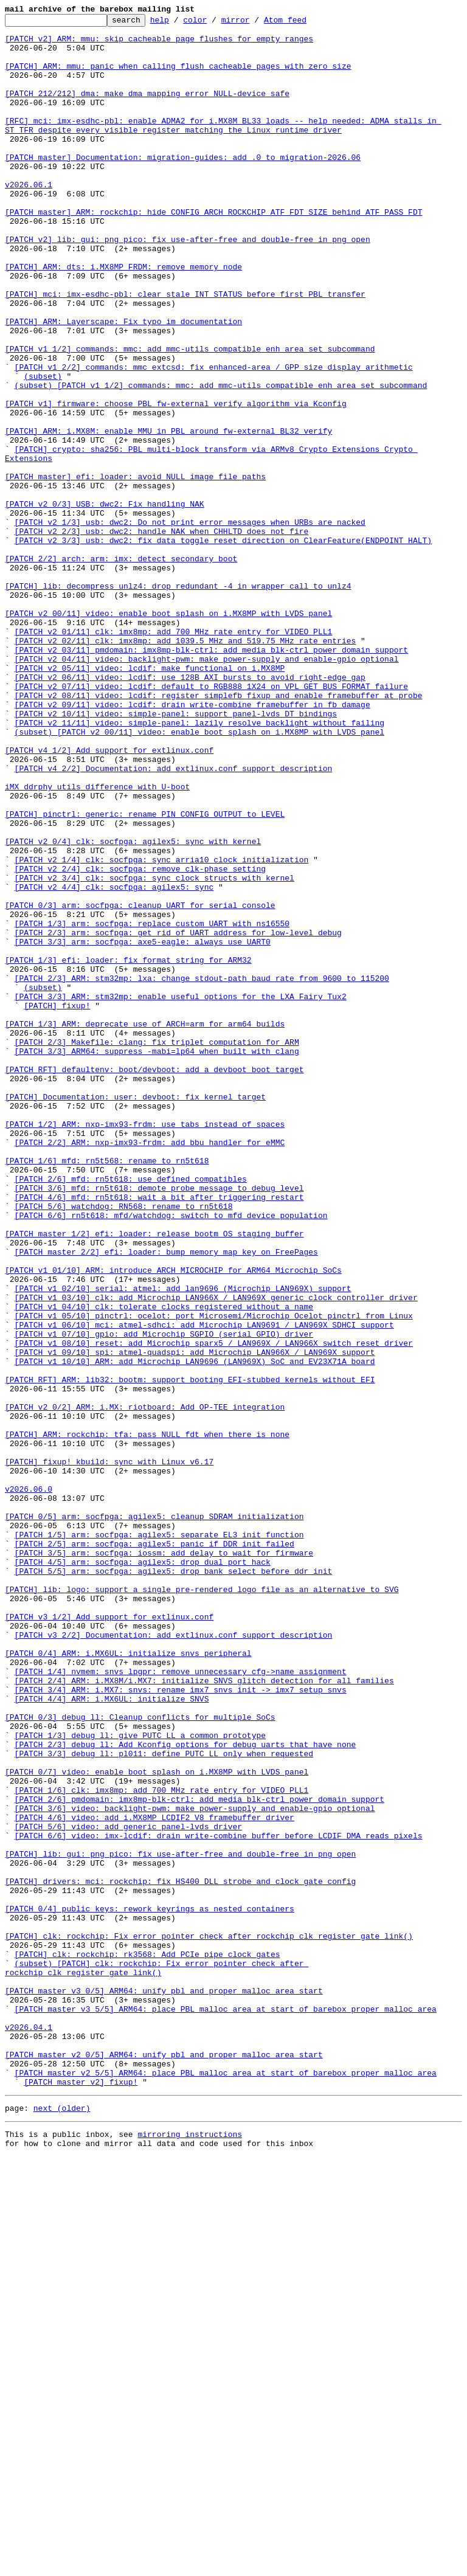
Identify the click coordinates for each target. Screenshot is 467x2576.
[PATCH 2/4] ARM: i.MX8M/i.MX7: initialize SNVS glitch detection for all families (204, 2014)
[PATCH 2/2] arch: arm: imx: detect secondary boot (121, 667)
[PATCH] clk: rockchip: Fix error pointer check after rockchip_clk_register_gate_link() (209, 2320)
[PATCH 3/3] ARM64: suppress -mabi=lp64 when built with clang (157, 1258)
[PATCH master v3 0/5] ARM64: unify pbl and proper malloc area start (164, 2386)
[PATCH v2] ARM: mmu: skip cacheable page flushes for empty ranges (159, 43)
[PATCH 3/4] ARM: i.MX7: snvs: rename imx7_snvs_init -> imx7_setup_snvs (181, 2025)
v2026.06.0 (28, 1784)
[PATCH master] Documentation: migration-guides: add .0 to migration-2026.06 (183, 186)
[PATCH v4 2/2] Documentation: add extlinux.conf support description (174, 919)
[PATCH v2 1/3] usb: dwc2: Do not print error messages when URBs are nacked (190, 623)
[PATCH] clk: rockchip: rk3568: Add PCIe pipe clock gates (147, 2342)
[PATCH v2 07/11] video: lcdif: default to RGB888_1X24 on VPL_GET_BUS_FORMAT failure (211, 820)
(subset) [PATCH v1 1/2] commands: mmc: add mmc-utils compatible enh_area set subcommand (221, 459)
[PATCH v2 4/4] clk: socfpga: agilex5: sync (114, 1061)
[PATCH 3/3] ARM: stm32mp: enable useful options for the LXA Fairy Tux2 (181, 1193)
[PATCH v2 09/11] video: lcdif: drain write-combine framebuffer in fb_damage (192, 842)
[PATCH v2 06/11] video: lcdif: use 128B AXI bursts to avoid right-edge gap (190, 810)
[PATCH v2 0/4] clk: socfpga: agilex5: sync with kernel (133, 1007)
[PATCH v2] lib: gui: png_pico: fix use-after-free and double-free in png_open (187, 284)
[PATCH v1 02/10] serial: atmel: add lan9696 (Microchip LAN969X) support (183, 1543)
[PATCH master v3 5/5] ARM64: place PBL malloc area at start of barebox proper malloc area (226, 2408)
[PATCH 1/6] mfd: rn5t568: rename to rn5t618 (107, 1390)
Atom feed (304, 23)
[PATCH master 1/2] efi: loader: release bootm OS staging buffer (154, 1477)
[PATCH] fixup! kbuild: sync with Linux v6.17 (109, 1751)
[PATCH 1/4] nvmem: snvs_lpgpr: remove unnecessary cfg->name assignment (181, 2003)
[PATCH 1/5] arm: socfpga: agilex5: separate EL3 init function (159, 1838)
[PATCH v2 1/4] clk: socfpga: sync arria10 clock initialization (162, 1028)
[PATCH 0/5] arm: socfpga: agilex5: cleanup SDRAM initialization (154, 1817)
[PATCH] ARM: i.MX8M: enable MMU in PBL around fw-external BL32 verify (168, 514)
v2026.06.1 (28, 218)
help (178, 23)
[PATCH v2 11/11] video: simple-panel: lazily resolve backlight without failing (199, 864)
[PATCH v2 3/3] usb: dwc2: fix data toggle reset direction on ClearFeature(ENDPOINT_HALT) (223, 645)
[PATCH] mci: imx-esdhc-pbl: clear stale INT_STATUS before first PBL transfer (185, 350)
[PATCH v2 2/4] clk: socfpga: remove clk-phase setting (140, 1039)
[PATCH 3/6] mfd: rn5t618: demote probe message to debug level (159, 1423)
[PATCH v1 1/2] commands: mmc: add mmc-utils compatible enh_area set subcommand (190, 415)
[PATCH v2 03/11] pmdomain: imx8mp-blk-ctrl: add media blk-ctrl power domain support (211, 777)
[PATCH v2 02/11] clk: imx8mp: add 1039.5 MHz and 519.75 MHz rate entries (185, 766)
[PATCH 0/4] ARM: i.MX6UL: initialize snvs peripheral (128, 1981)
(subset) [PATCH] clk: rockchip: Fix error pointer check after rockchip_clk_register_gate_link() (156, 2359)
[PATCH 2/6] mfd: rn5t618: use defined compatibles (131, 1412)
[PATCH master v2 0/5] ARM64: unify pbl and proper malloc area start (164, 2462)
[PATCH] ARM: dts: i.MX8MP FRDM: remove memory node (123, 317)
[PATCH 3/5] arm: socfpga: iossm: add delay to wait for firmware (164, 1860)
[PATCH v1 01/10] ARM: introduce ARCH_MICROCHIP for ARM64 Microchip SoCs (173, 1521)
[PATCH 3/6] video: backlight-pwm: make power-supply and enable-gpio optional (195, 2167)
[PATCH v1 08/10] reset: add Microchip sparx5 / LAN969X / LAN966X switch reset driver (214, 1609)
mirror (254, 23)
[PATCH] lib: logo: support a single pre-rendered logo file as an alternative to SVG (201, 1904)
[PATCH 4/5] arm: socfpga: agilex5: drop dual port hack (143, 1871)
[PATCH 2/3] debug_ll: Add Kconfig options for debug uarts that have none (185, 2090)
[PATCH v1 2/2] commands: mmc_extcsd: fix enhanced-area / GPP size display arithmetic (214, 437)
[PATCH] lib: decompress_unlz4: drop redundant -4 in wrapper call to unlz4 (178, 700)
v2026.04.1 (28, 2430)
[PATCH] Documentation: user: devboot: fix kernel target (135, 1313)
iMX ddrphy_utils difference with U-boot (97, 941)
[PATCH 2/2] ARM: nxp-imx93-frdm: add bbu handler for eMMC (150, 1368)
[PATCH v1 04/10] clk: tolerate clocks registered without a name (164, 1565)
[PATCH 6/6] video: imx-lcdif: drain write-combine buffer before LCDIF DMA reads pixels (219, 2200)
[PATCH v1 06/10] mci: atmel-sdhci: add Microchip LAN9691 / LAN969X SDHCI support (204, 1587)
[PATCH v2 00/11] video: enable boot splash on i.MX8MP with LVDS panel (168, 733)
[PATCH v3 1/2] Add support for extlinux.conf (109, 1937)
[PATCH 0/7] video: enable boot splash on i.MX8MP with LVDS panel (156, 2123)
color (214, 23)
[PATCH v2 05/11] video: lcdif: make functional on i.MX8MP (150, 799)
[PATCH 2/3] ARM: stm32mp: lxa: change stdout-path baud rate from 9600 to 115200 (202, 1171)
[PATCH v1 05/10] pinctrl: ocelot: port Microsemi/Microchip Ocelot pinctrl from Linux (214, 1576)
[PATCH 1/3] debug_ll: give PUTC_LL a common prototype (140, 2079)
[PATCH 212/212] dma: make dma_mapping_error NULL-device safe (147, 109)
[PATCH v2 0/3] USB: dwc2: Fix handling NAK (104, 602)
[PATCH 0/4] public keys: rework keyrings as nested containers (149, 2287)
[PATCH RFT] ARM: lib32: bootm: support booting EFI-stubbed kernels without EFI (190, 1652)
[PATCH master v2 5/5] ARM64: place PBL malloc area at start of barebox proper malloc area (226, 2484)
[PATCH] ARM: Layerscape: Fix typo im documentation (123, 383)
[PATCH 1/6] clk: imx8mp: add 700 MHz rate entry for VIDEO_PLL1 (162, 2145)
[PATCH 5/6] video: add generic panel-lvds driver (128, 2189)
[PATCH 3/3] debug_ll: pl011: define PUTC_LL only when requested (164, 2101)
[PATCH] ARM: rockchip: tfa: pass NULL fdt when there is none (147, 1718)
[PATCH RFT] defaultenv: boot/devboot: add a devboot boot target (154, 1280)
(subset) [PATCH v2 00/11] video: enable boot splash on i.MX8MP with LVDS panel (199, 875)
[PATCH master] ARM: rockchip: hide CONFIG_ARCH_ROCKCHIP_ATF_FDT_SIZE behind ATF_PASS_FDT (213, 251)
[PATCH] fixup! (57, 1204)
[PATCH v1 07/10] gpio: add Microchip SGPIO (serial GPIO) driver (164, 1598)
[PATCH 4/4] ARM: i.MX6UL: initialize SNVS (112, 2036)
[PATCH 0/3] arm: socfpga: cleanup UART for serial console (140, 1083)
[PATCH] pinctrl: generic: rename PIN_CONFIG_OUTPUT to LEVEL (145, 974)
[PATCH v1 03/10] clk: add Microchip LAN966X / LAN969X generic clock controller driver (216, 1554)
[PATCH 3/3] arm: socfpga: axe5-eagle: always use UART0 (143, 1127)
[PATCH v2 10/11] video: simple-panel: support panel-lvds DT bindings (176, 853)
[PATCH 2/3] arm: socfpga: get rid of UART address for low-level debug (178, 1116)
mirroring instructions (189, 2551)
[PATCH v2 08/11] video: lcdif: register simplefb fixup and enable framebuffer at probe (219, 831)
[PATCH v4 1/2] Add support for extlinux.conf (109, 897)
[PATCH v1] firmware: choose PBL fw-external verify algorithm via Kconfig (176, 481)
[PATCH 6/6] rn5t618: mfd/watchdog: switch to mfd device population (171, 1455)
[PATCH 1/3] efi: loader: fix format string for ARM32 (128, 1149)
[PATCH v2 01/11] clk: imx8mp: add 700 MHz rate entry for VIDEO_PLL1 (174, 755)
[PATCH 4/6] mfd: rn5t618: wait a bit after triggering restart (159, 1433)
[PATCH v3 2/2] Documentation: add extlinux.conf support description (174, 1959)
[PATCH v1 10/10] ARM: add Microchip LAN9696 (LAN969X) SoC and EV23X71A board (195, 1631)
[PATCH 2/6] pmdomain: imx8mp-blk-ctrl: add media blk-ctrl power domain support (199, 2156)
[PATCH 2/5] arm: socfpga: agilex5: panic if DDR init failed (154, 1849)
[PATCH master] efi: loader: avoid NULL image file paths (135, 569)
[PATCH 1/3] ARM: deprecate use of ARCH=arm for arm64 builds (145, 1225)
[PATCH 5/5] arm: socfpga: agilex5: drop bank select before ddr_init (174, 1882)
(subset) (42, 448)
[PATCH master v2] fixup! (80, 2495)
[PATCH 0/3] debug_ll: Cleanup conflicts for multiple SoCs (140, 2057)
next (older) (62, 2523)
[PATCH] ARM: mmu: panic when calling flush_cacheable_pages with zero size (178, 76)
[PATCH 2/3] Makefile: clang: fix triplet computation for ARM (157, 1247)
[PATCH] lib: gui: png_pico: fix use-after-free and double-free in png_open (180, 2222)
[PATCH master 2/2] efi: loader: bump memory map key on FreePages (166, 1499)
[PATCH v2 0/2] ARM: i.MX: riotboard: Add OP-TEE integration (145, 1685)
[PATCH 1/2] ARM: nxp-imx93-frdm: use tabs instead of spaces (145, 1346)
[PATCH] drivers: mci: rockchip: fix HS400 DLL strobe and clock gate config (180, 2254)
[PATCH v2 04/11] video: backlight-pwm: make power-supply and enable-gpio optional (207, 788)
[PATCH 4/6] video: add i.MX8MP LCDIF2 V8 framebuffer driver (154, 2178)
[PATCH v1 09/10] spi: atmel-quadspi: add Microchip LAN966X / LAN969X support (195, 1620)
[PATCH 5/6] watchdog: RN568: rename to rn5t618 (124, 1444)
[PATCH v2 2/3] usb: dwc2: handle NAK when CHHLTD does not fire (162, 634)
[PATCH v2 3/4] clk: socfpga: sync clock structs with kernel (154, 1050)
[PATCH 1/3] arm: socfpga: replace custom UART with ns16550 (152, 1105)
